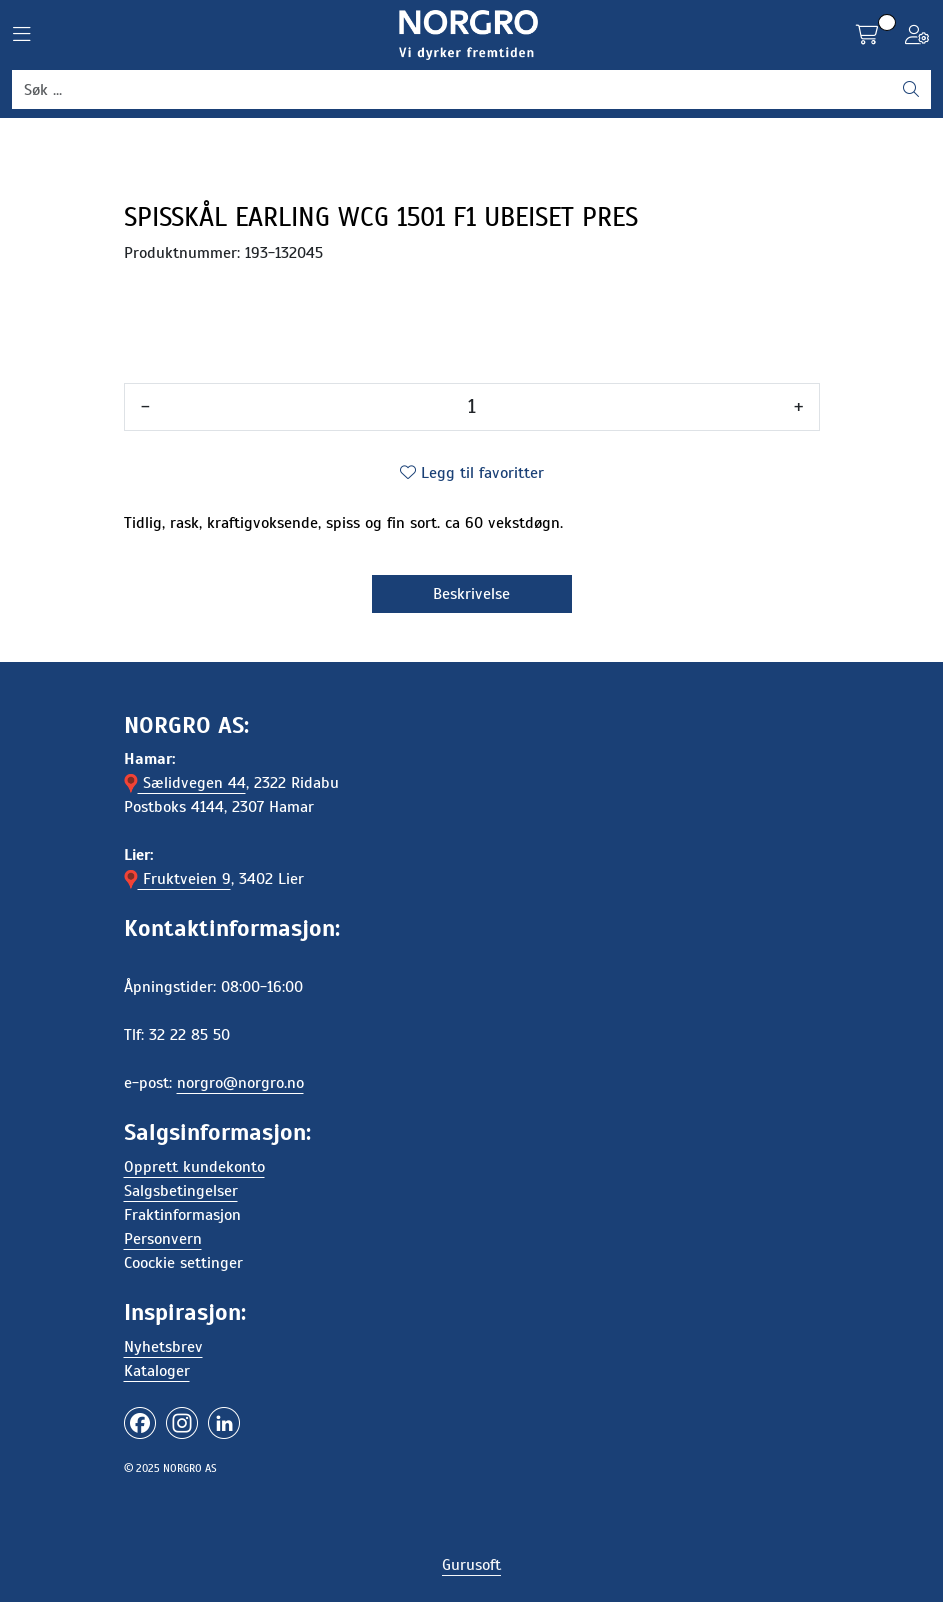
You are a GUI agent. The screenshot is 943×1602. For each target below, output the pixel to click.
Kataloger (157, 1371)
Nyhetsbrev (163, 1347)
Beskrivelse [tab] (471, 594)
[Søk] (452, 90)
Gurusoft (471, 1565)
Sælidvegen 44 (185, 783)
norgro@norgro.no (240, 1083)
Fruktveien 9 (177, 879)
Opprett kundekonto (194, 1167)
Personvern (163, 1239)
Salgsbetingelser (181, 1191)
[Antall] (472, 407)
